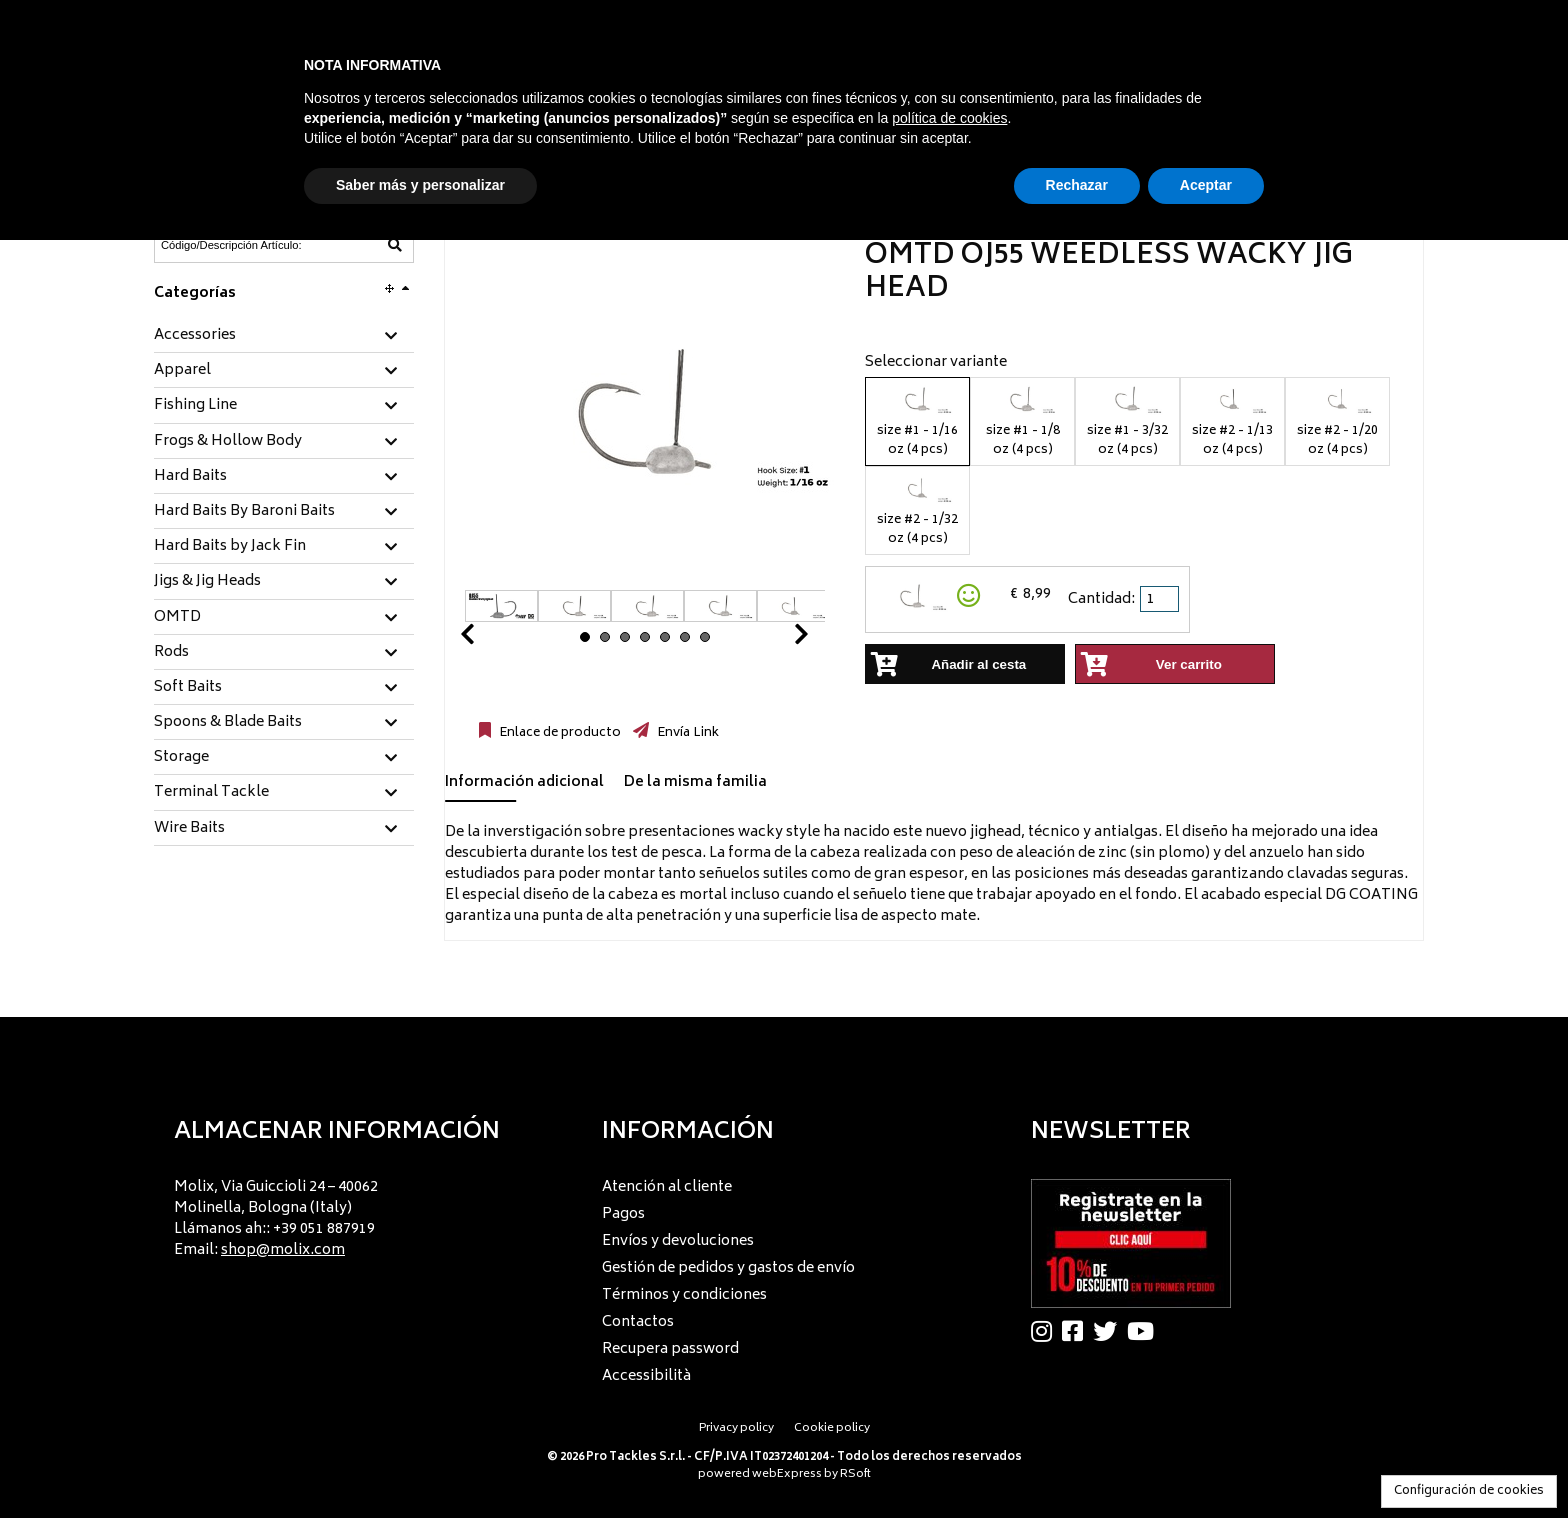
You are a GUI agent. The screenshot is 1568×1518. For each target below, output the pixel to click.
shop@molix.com (283, 1250)
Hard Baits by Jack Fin (230, 547)
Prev (491, 639)
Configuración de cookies (1469, 1491)
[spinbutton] (1161, 599)
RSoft (855, 1474)
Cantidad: (1101, 599)
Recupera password (670, 1349)
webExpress (787, 1474)
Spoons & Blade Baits (228, 723)
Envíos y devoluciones (678, 1241)
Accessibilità (646, 1376)
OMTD (177, 618)
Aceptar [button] (1206, 185)
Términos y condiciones (684, 1295)
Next (777, 639)
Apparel (182, 371)
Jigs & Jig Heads (207, 582)
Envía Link (686, 733)
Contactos (638, 1322)
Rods (171, 653)
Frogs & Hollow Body (228, 442)
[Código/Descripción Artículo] (235, 245)
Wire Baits (189, 829)
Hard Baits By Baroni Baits (244, 512)
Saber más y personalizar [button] (420, 185)
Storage (181, 758)
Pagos (623, 1214)
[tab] (284, 336)
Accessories (195, 336)
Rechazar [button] (1077, 185)
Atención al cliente (667, 1187)
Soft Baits (188, 688)
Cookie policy (832, 1428)
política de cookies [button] (949, 118)
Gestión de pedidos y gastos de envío (728, 1268)
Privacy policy (736, 1428)
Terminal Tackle (211, 793)
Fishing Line (195, 406)
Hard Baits (190, 477)
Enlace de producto (558, 733)
